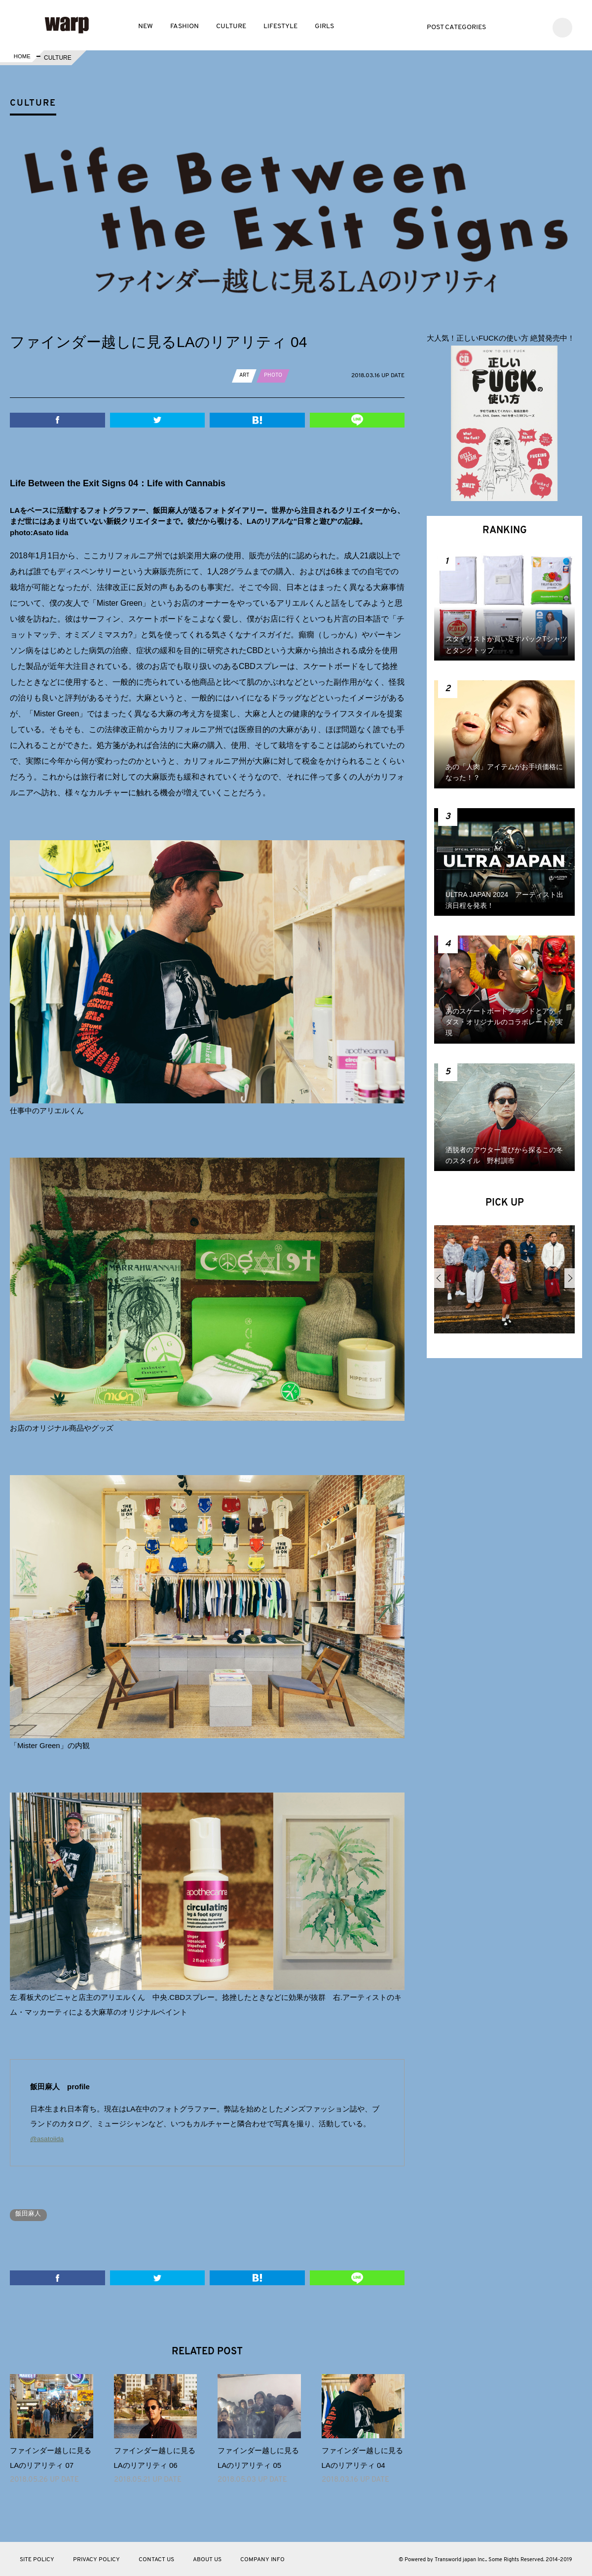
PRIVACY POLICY (96, 2559)
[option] (504, 1283)
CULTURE (231, 26)
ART (245, 375)
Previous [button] (439, 1278)
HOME (21, 57)
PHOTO (275, 375)
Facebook (521, 26)
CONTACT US (156, 2559)
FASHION (184, 26)
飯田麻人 (31, 2214)
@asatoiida (48, 2138)
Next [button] (569, 1278)
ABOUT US (207, 2559)
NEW (145, 26)
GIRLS (324, 26)
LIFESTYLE (280, 26)
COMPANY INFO (262, 2559)
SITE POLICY (37, 2559)
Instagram (536, 26)
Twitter (506, 26)
